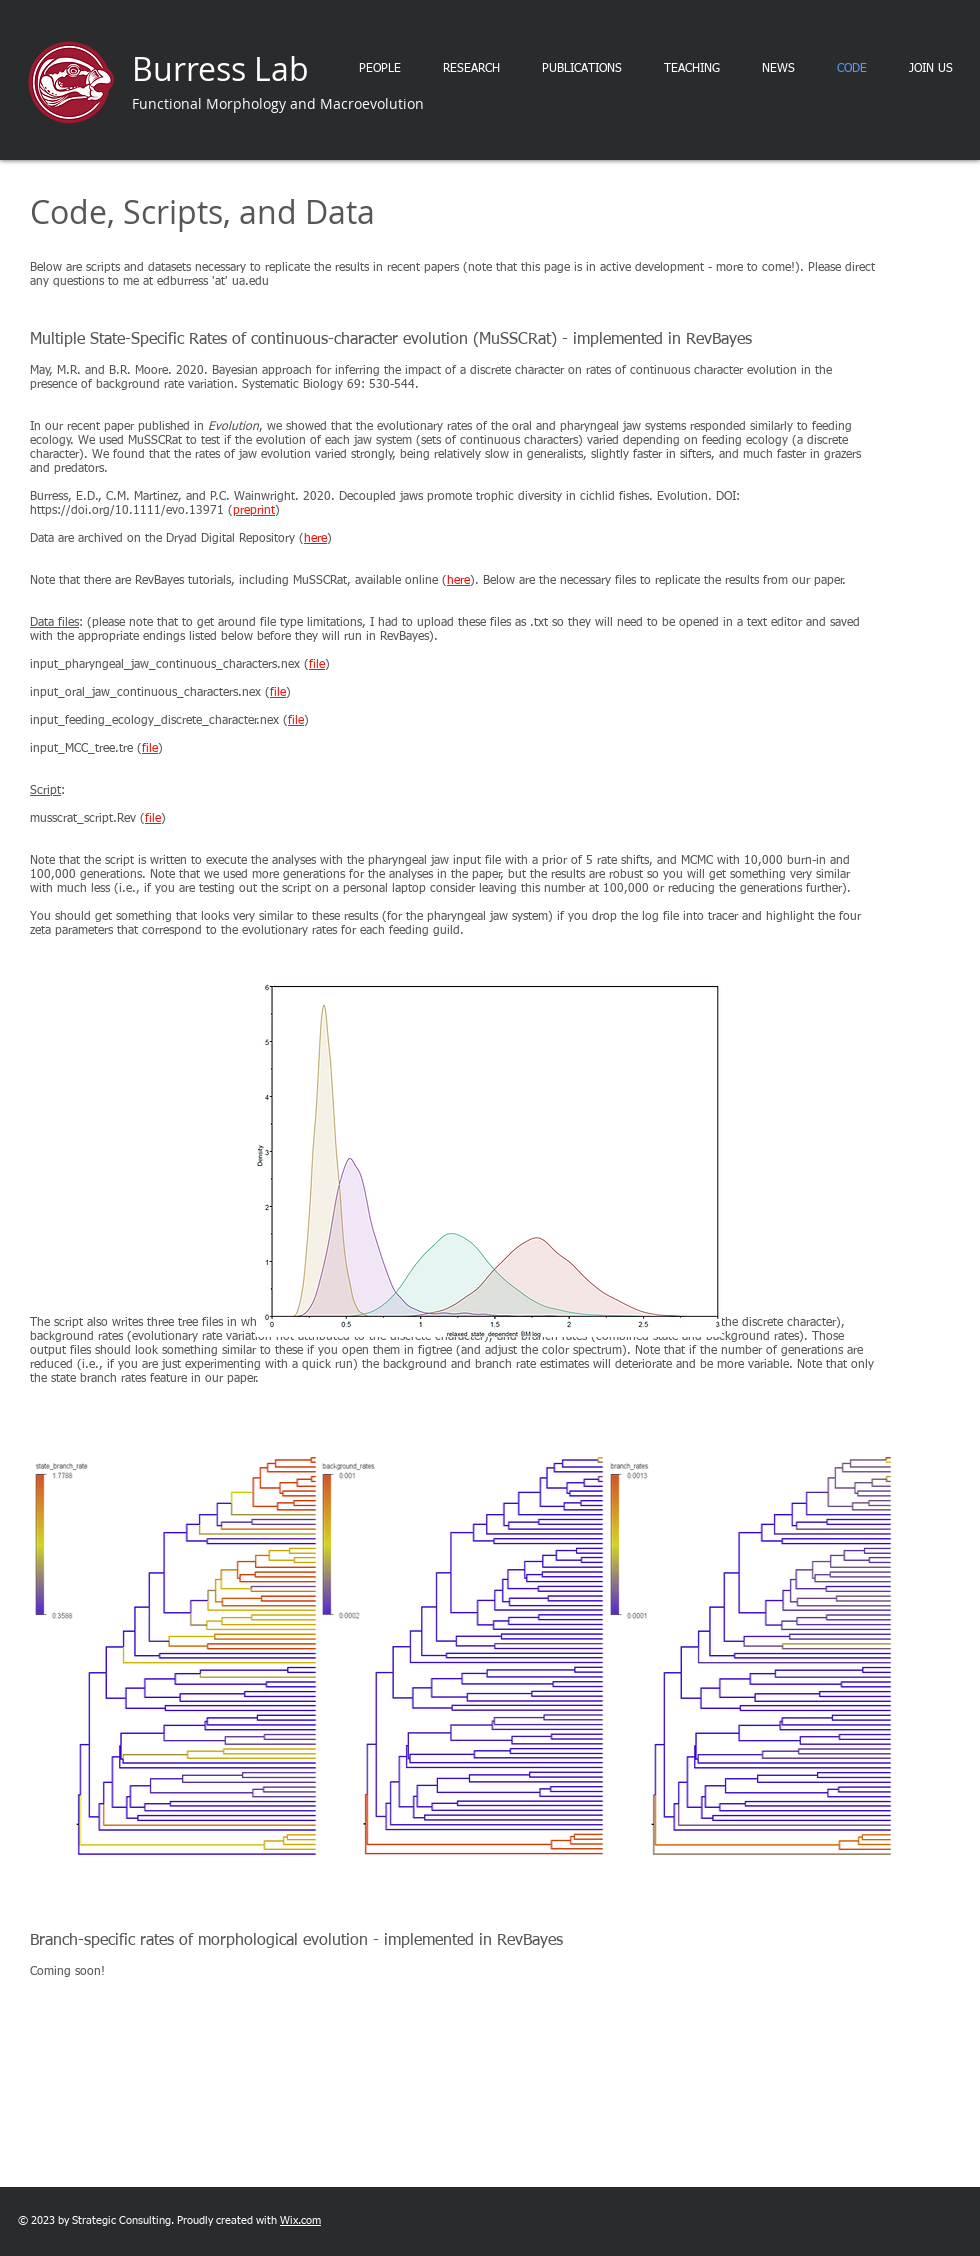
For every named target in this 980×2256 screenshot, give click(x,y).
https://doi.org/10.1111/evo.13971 (127, 511)
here (315, 539)
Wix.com (300, 2220)
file (317, 665)
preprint (254, 511)
